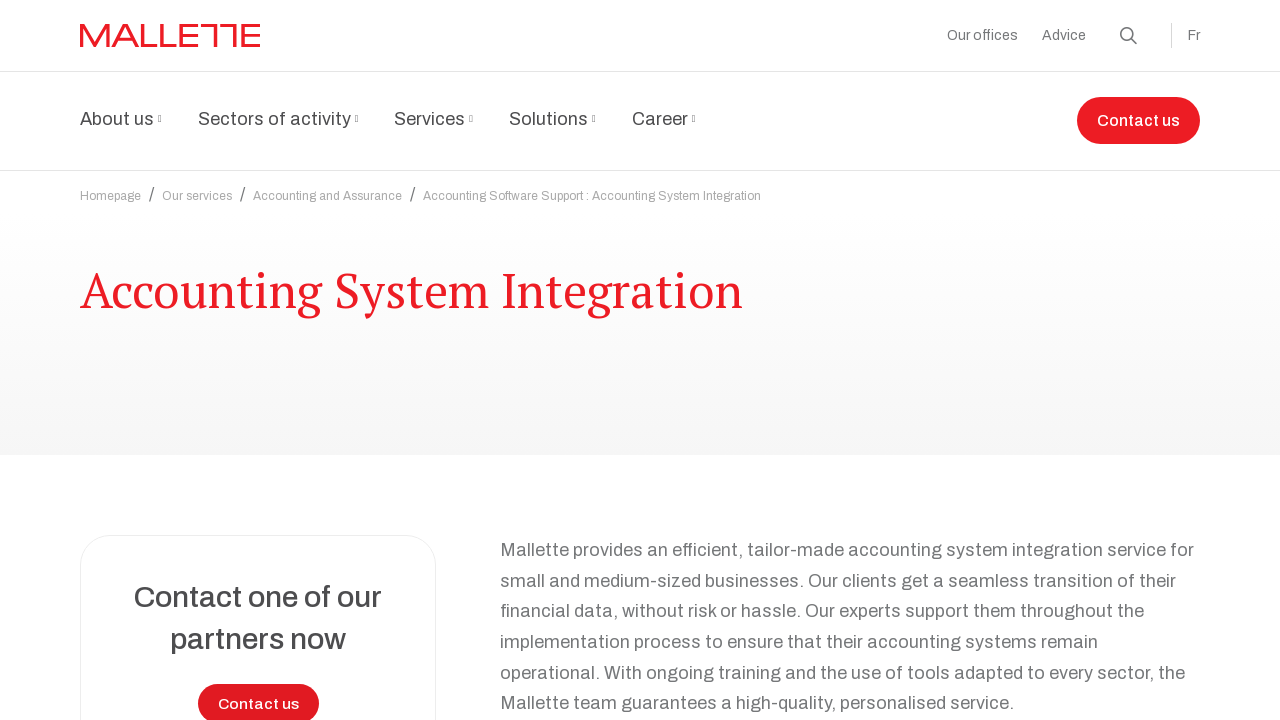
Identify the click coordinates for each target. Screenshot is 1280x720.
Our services (197, 184)
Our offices (982, 35)
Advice (1064, 35)
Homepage (110, 184)
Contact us (1138, 121)
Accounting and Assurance (327, 184)
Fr (1194, 35)
